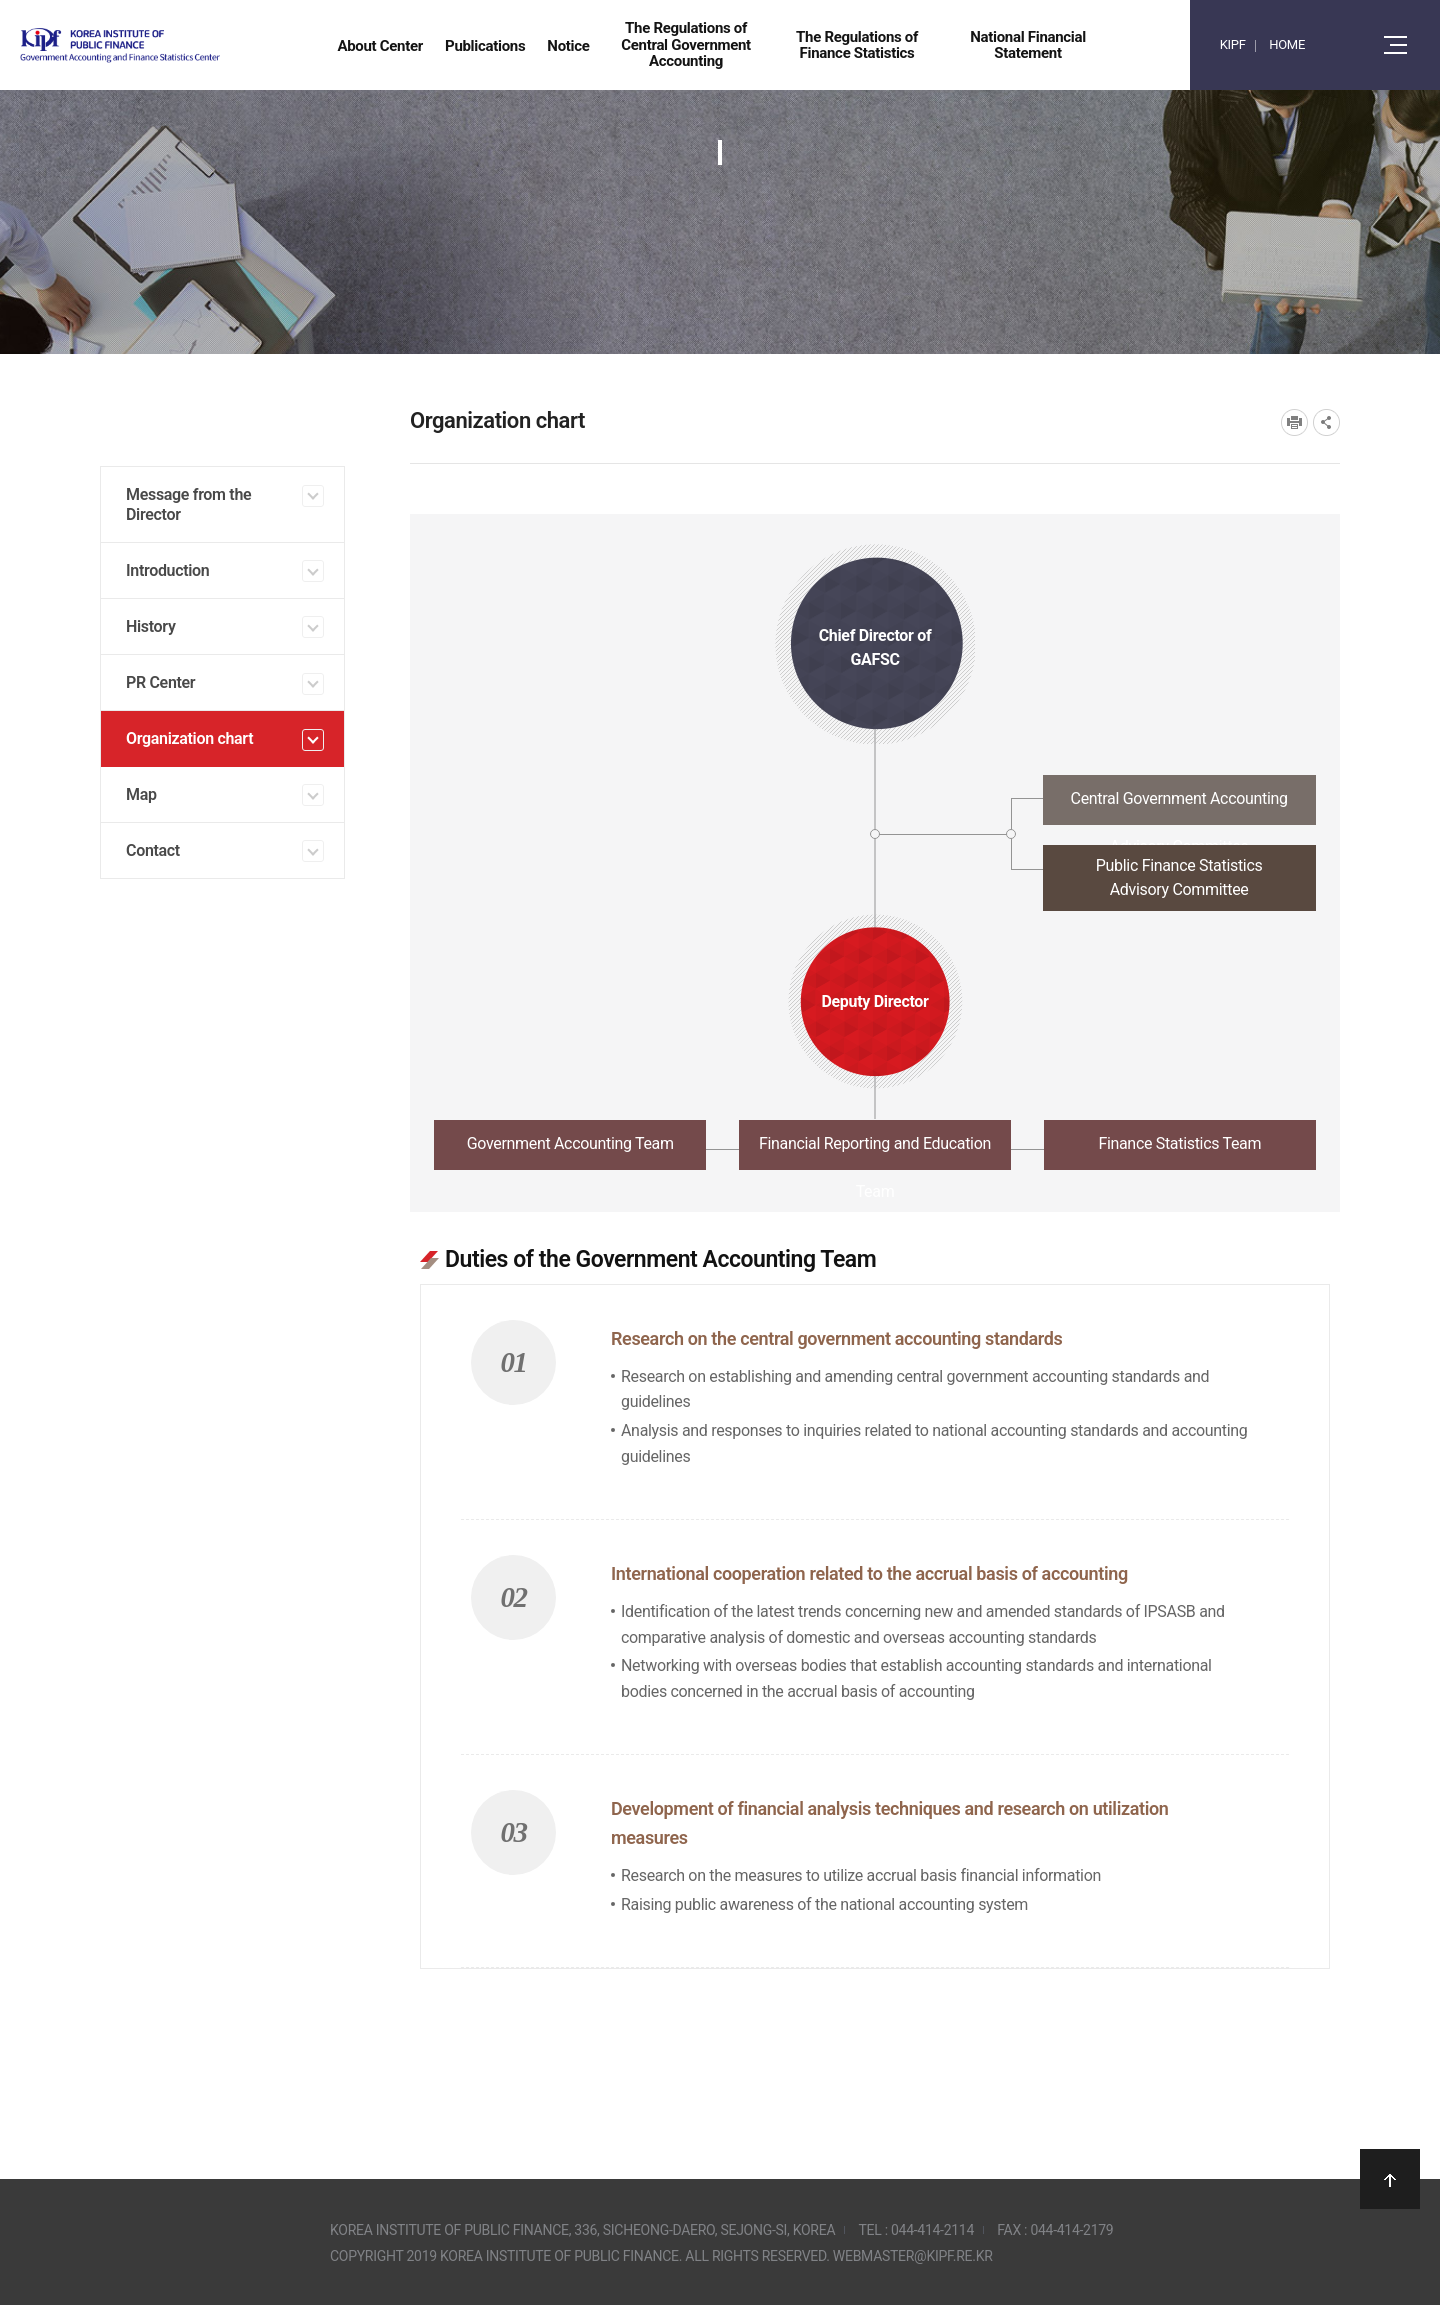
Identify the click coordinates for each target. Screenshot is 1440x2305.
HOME (1287, 44)
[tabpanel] (875, 1595)
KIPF (1233, 44)
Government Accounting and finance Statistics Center (173, 45)
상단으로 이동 (1390, 2179)
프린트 (1294, 422)
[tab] (875, 805)
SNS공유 (1326, 422)
